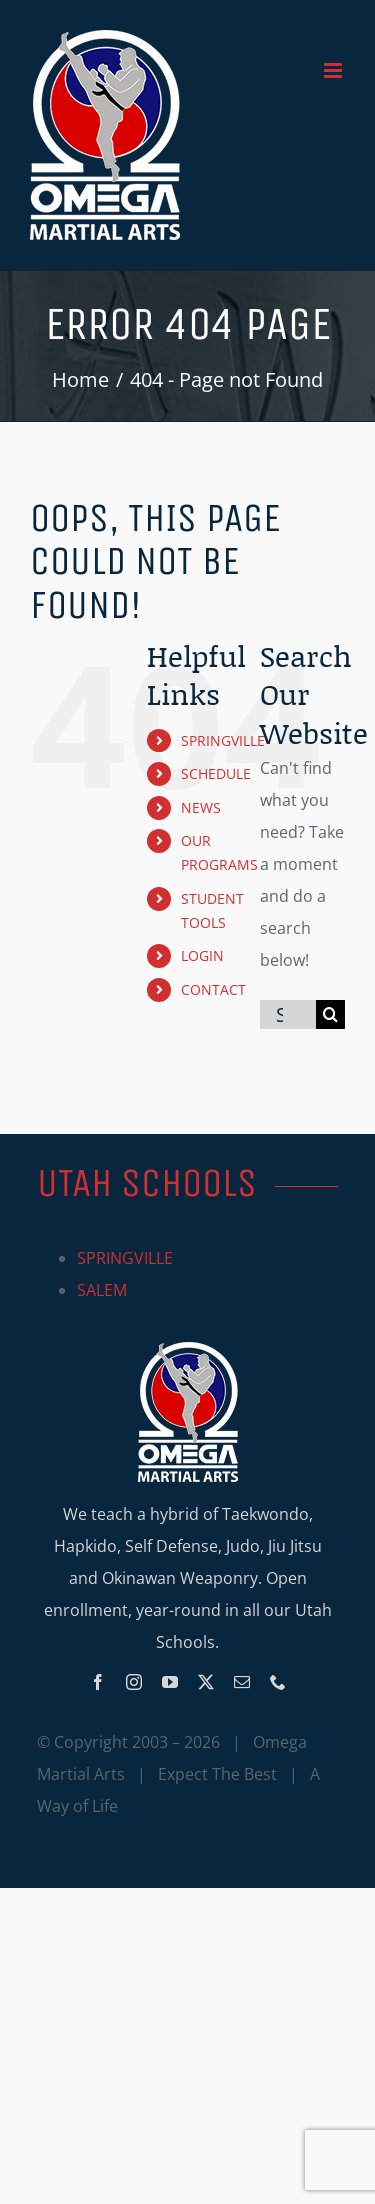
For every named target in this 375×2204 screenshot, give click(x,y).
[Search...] (288, 1014)
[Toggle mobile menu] (334, 70)
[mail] (242, 1682)
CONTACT (213, 989)
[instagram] (134, 1682)
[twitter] (206, 1682)
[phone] (278, 1682)
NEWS (201, 807)
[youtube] (170, 1682)
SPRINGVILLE (223, 740)
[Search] (330, 1014)
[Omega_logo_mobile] (188, 1350)
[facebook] (98, 1682)
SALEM (102, 1290)
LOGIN (202, 955)
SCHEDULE (216, 773)
